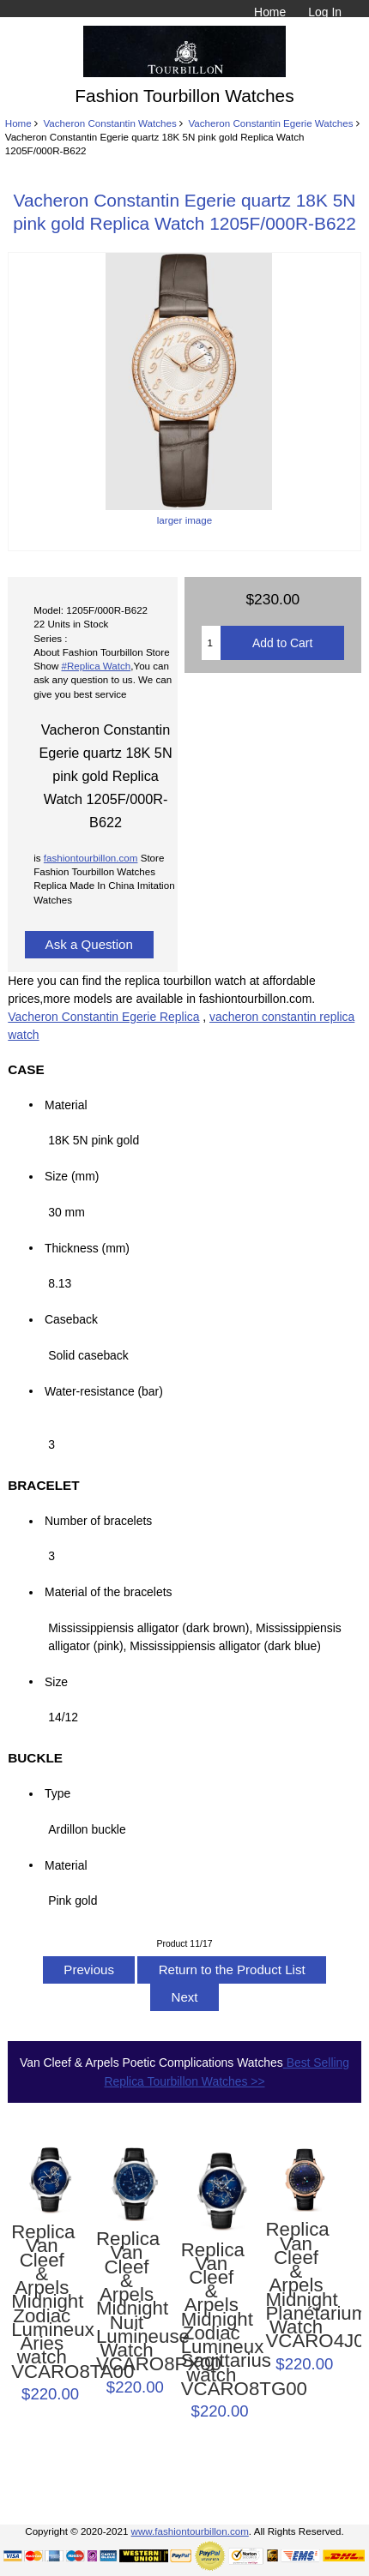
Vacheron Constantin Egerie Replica (103, 1017)
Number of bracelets (98, 1521)
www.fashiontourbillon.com (190, 2531)
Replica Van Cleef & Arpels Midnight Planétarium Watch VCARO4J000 (295, 2285)
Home (270, 12)
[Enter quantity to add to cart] (211, 643)
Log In (325, 12)
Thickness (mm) (87, 1247)
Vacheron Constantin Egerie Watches (270, 123)
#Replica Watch (96, 665)
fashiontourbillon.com (91, 857)
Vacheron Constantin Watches (109, 123)
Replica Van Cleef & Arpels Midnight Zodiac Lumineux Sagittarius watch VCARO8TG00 (211, 2320)
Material (66, 1104)
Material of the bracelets (111, 1592)
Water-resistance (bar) (108, 1390)
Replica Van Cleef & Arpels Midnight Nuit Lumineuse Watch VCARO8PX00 (126, 2301)
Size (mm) (72, 1176)
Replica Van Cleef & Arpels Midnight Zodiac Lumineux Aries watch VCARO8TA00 (41, 2302)
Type (57, 1793)
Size (56, 1681)
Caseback (71, 1319)
